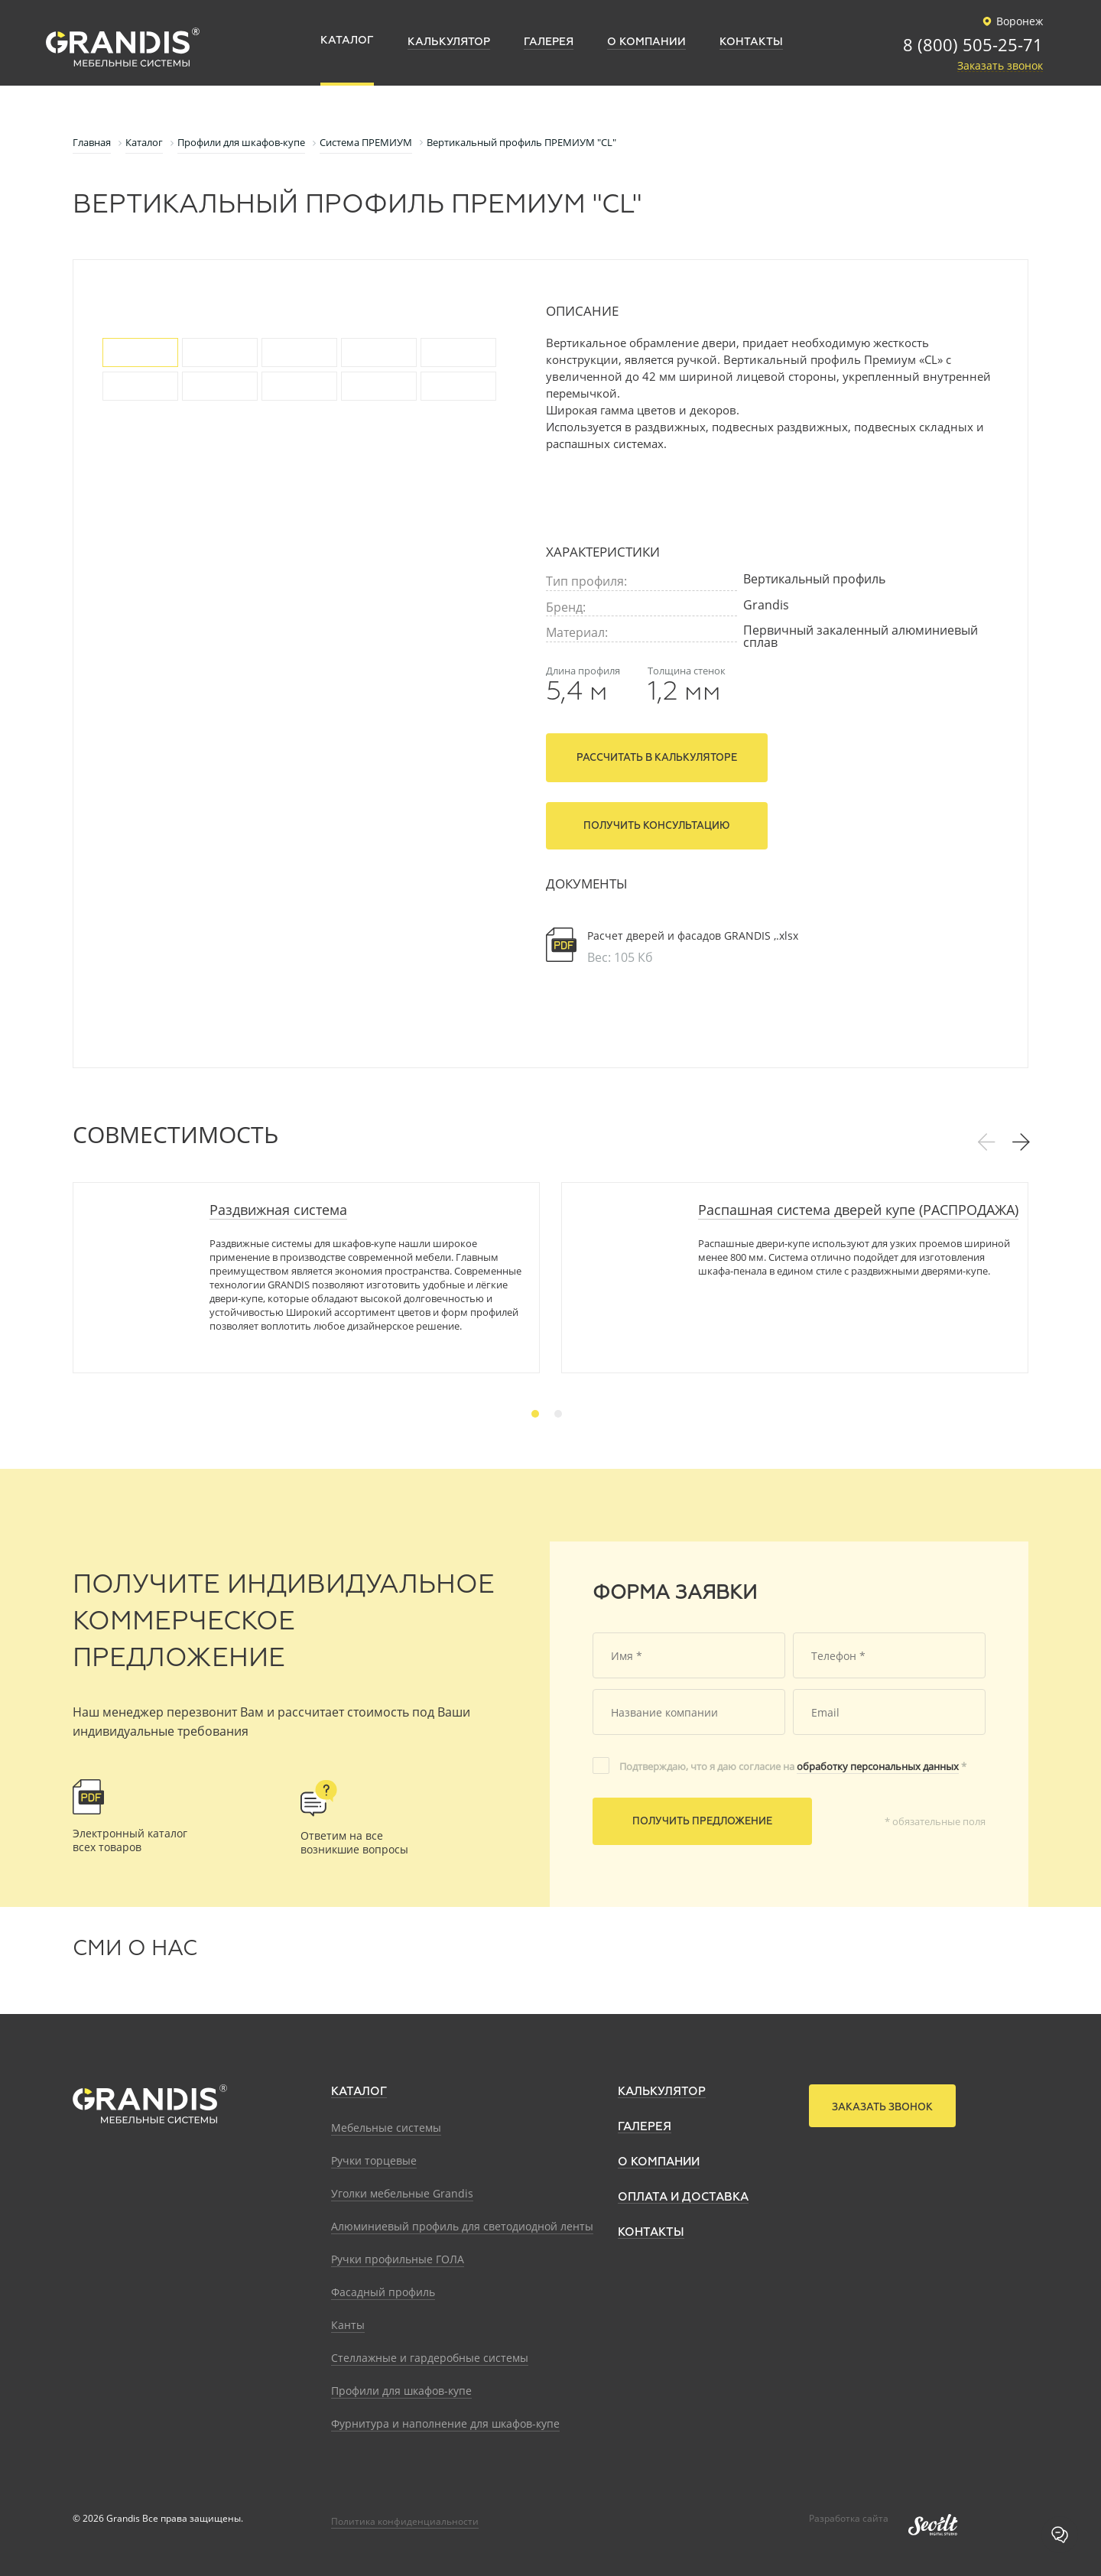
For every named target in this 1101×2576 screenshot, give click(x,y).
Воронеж (1010, 21)
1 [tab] (535, 1414)
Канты (348, 2325)
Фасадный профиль (383, 2292)
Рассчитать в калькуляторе (656, 758)
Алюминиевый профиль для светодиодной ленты (462, 2226)
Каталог (359, 2091)
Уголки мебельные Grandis (402, 2193)
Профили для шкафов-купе (401, 2390)
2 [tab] (558, 1414)
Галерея (644, 2127)
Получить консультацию (656, 826)
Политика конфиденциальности (405, 2521)
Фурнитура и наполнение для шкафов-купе (445, 2423)
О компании (659, 2162)
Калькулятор (662, 2091)
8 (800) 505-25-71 (973, 46)
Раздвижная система (278, 1209)
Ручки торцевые (374, 2160)
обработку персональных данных (878, 1766)
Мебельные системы (386, 2127)
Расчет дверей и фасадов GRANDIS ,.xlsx (692, 935)
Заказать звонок (1000, 66)
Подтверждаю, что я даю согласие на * (792, 1766)
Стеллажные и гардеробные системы (429, 2357)
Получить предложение (702, 1822)
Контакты (651, 2232)
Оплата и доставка (683, 2197)
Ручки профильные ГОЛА (397, 2259)
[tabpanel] (306, 1277)
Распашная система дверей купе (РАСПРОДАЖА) (858, 1209)
